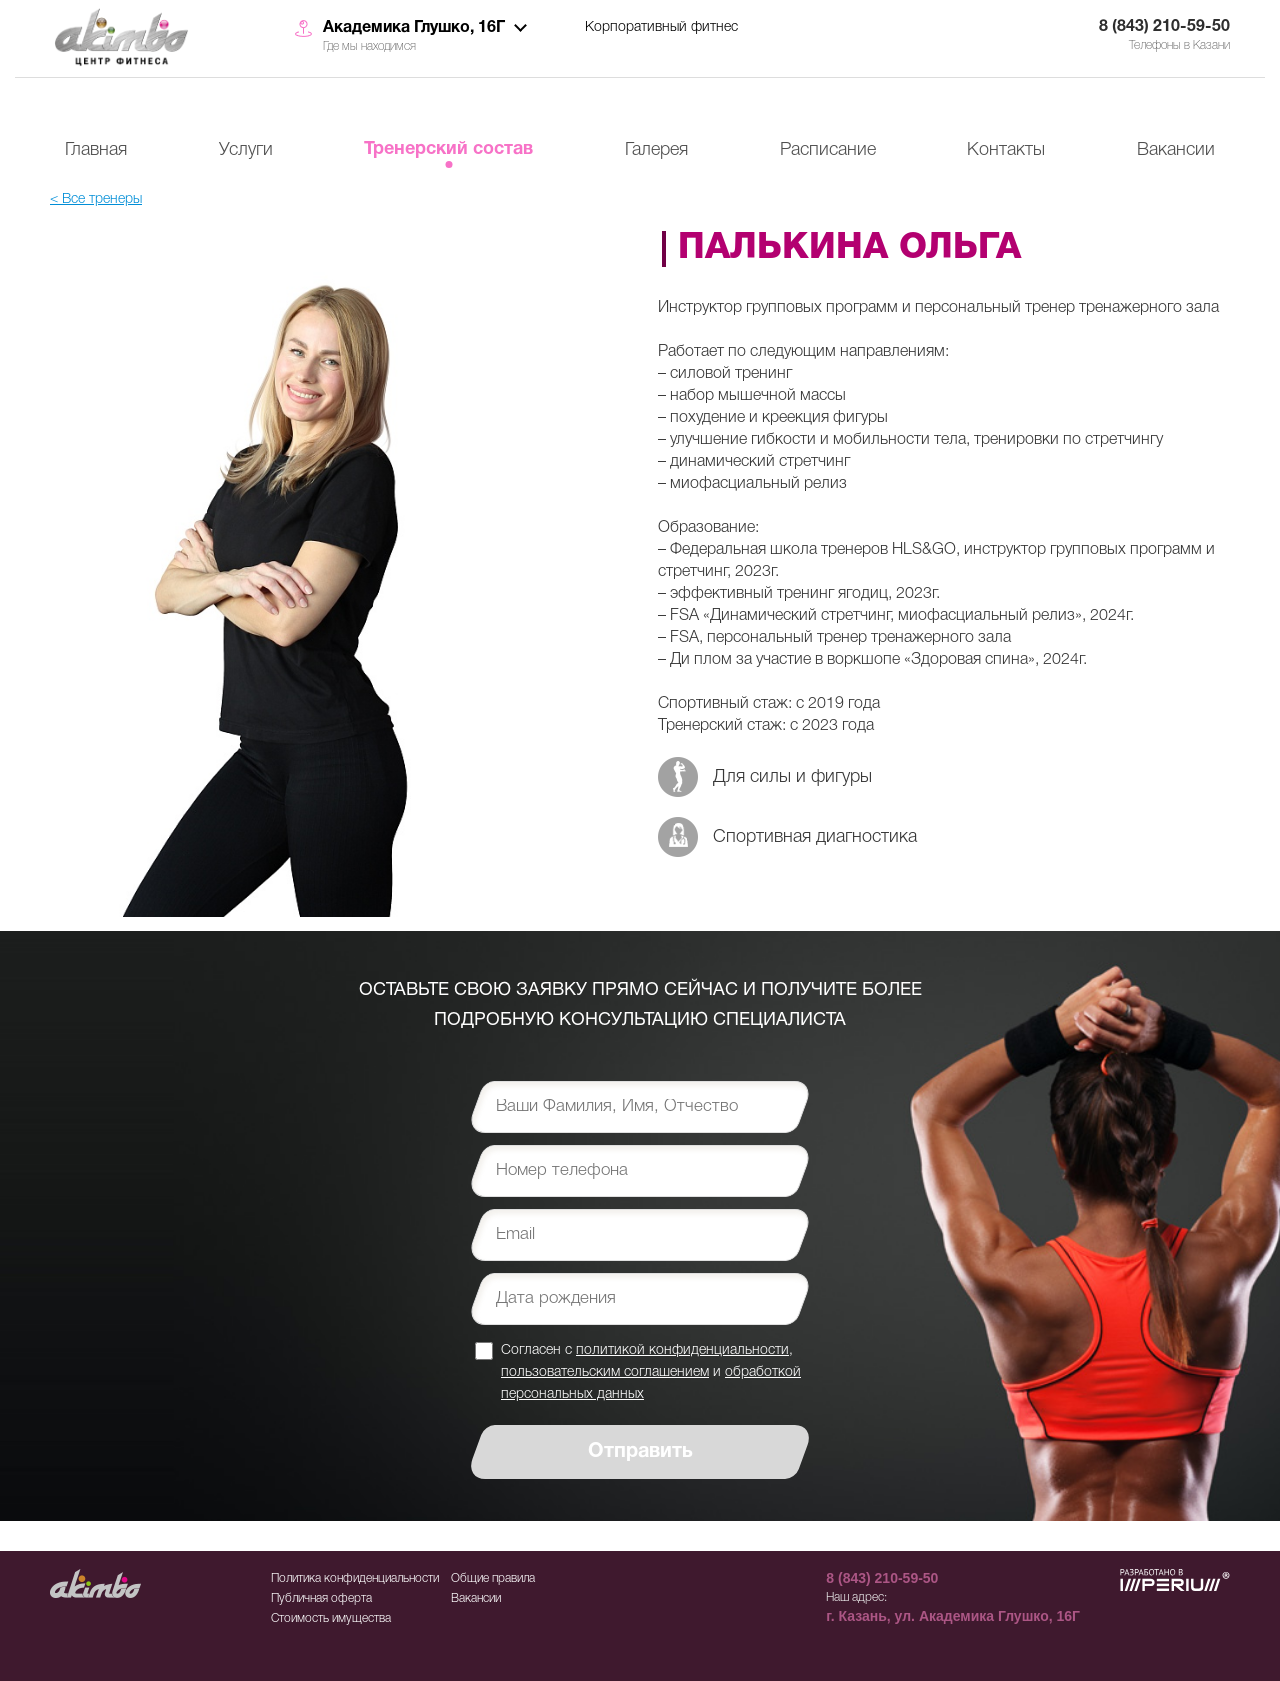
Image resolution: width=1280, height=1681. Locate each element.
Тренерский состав (448, 149)
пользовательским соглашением (605, 1372)
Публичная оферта (321, 1598)
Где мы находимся (369, 46)
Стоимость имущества (331, 1618)
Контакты (1006, 150)
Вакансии (1176, 150)
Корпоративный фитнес (661, 27)
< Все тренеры (96, 199)
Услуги (246, 150)
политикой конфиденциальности (682, 1350)
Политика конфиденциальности (355, 1578)
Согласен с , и (651, 1371)
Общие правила (493, 1578)
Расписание (828, 150)
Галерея (656, 150)
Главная (96, 150)
